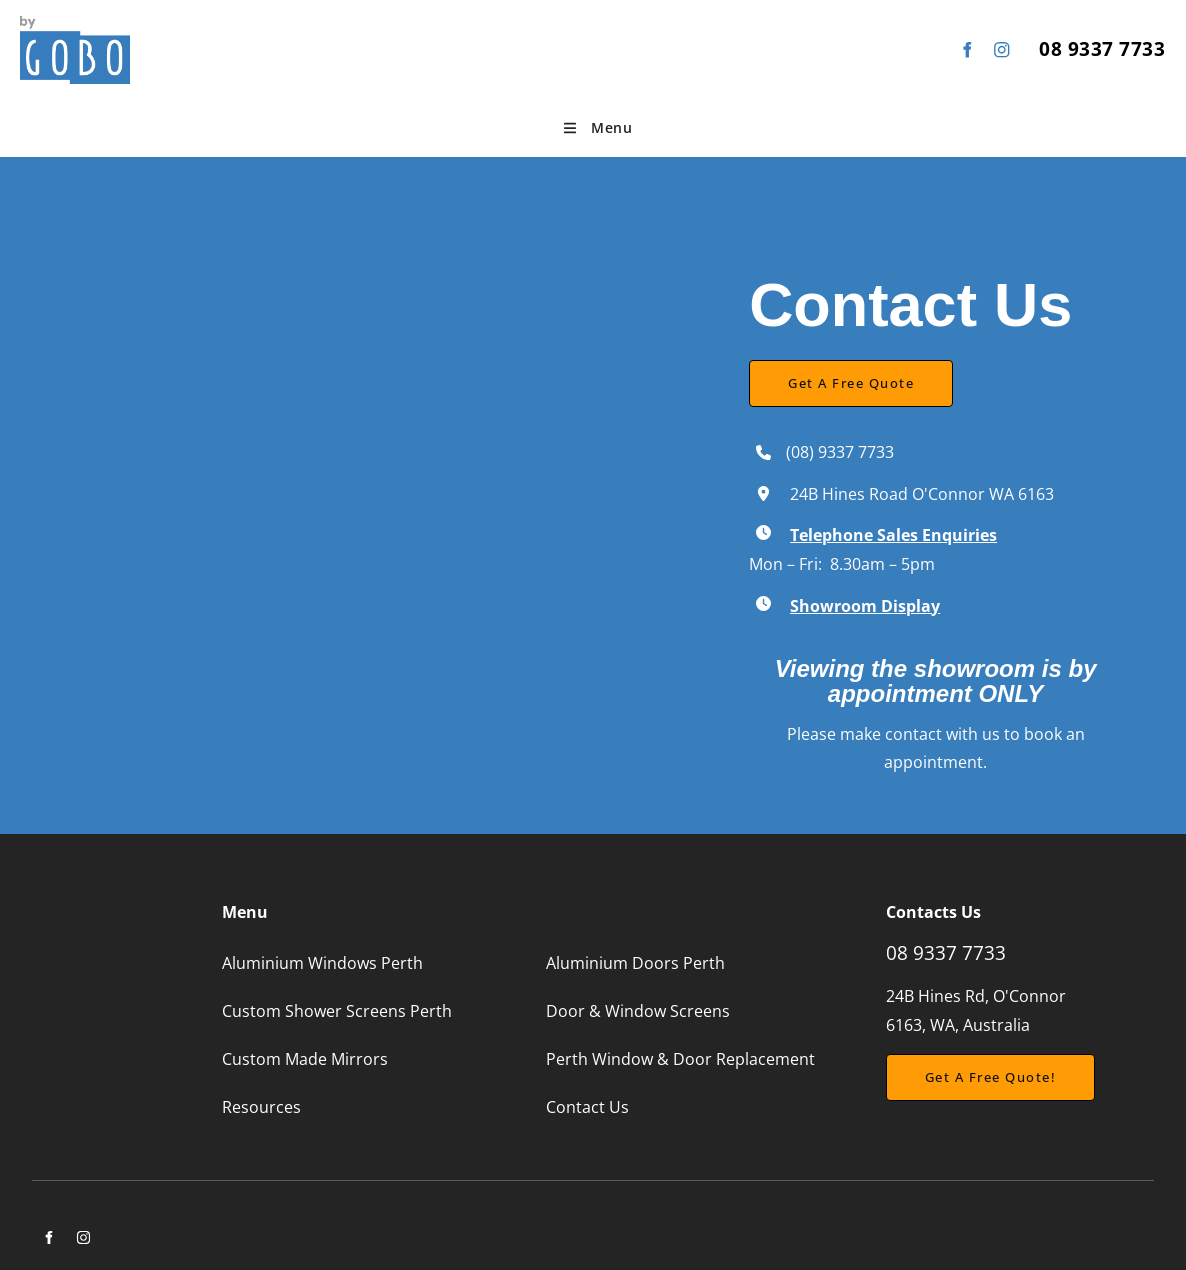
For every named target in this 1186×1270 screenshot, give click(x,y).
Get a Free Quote (812, 374)
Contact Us (587, 1107)
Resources (261, 1107)
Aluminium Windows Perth (322, 963)
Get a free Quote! (952, 1068)
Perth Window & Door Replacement (680, 1059)
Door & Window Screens (638, 1011)
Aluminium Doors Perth (635, 963)
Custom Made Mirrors (305, 1059)
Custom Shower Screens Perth (337, 1011)
